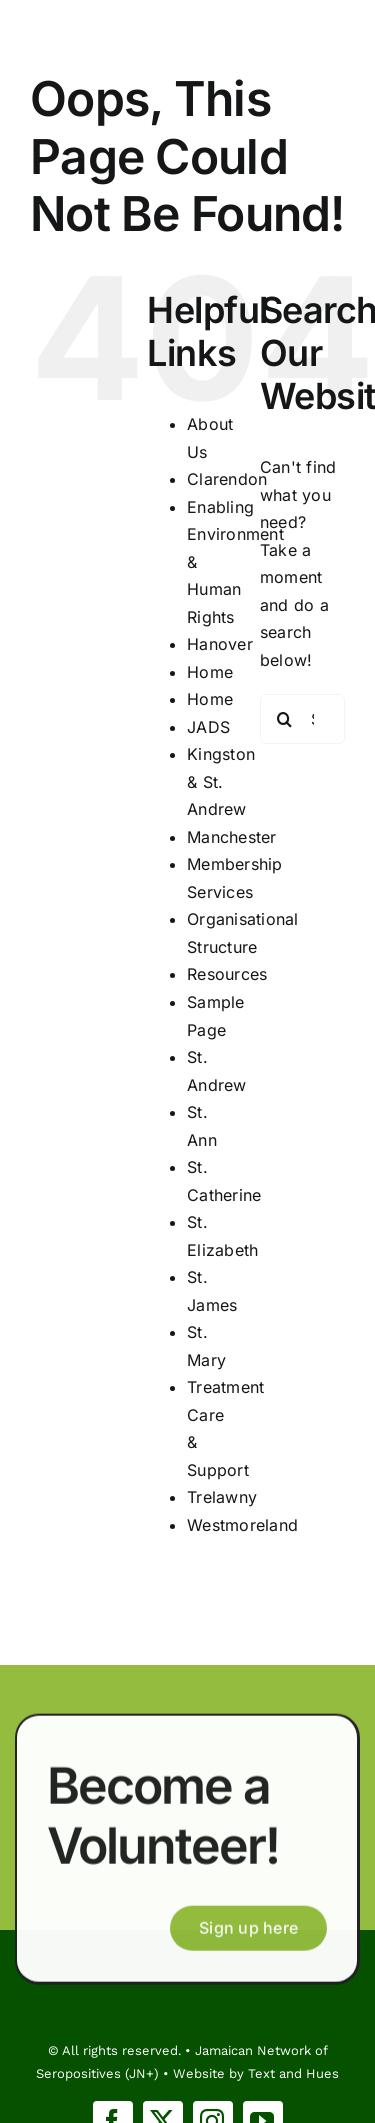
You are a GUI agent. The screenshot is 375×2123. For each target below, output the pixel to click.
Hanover (220, 644)
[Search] (285, 719)
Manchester (231, 837)
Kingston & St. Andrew (221, 781)
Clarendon (227, 479)
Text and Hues (293, 2073)
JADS (208, 727)
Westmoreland (242, 1525)
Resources (227, 974)
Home (210, 672)
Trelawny (222, 1497)
